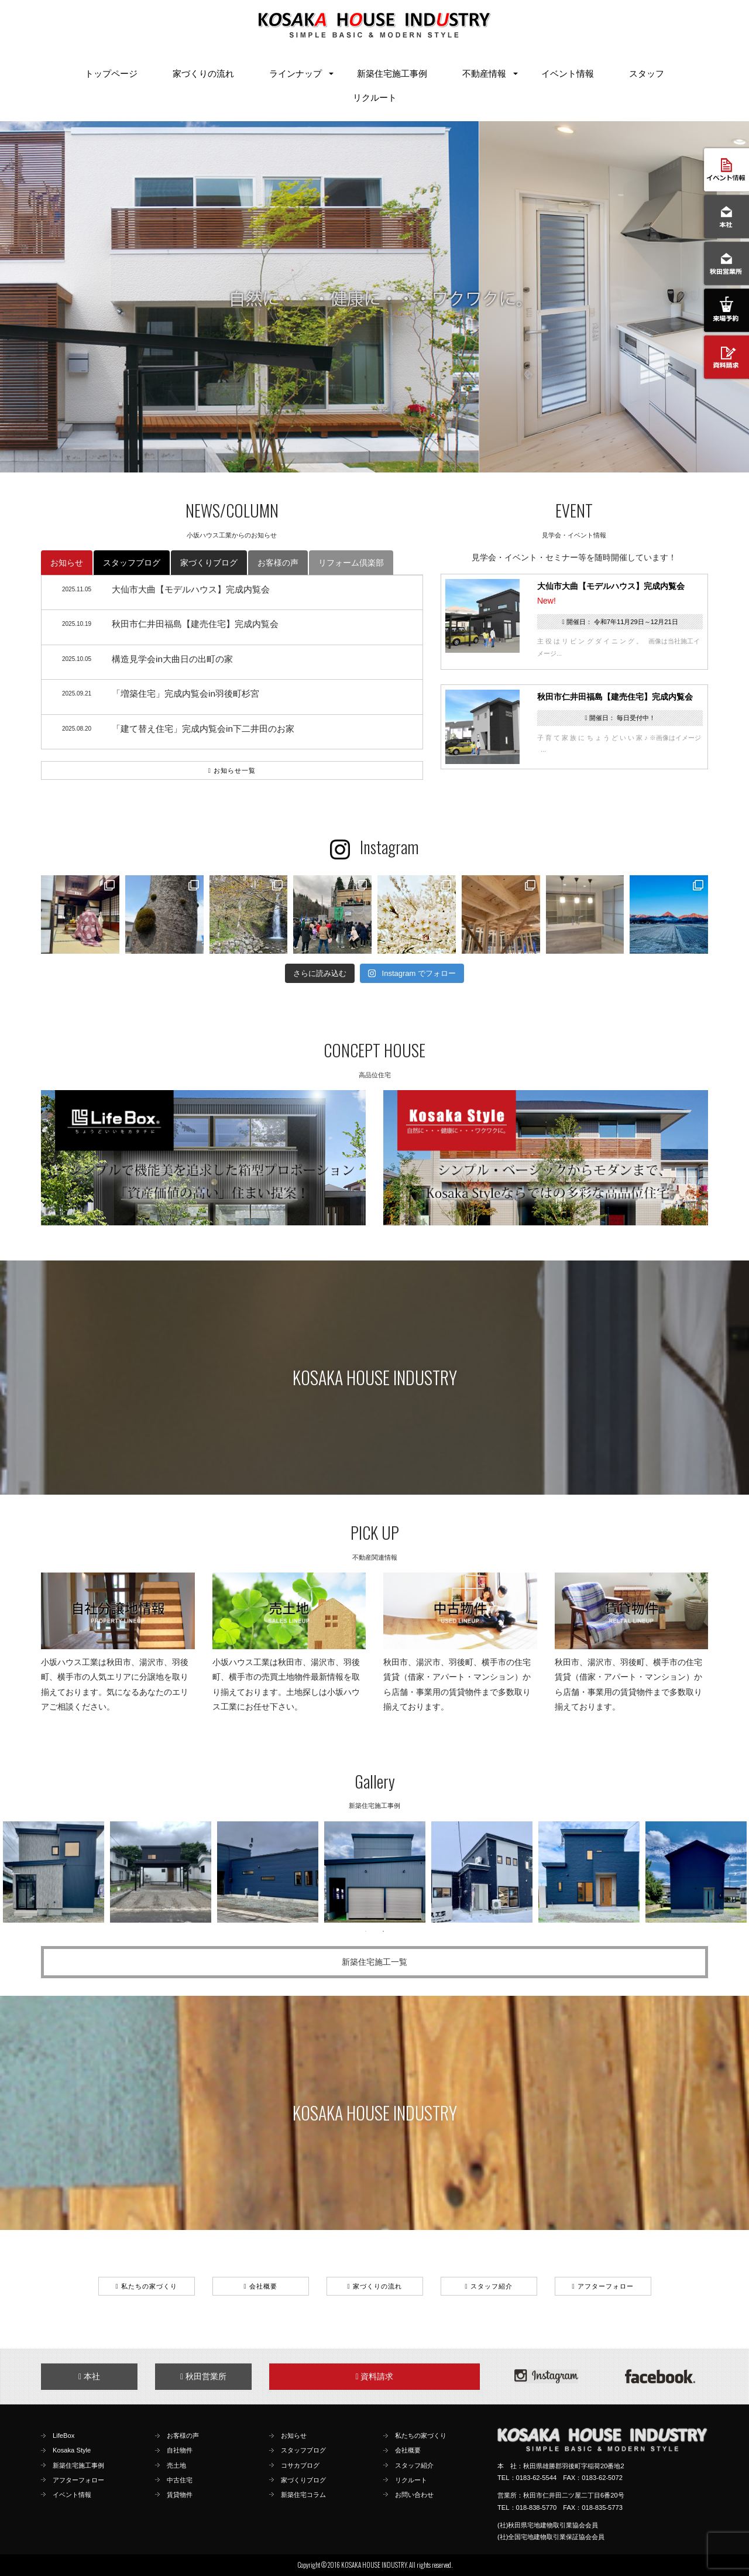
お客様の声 (277, 562)
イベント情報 (567, 73)
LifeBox (63, 2435)
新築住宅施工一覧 (374, 1962)
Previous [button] (14, 1872)
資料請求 (374, 2376)
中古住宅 (180, 2479)
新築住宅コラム (303, 2494)
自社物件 (180, 2450)
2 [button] (383, 1931)
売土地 (176, 2465)
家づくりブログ (209, 562)
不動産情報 (484, 73)
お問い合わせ (414, 2494)
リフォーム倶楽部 (351, 562)
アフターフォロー (602, 2286)
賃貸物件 (180, 2494)
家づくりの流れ (203, 73)
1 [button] (366, 1931)
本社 (89, 2376)
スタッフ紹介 (488, 2286)
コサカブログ (300, 2465)
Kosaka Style (72, 2450)
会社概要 (260, 2286)
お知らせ (66, 562)
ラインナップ (295, 73)
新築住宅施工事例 (392, 73)
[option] (53, 1872)
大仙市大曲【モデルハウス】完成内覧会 (611, 586)
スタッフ (646, 73)
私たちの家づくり (146, 2286)
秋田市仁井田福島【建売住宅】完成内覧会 (615, 696)
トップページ (111, 73)
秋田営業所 (203, 2376)
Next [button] (731, 1872)
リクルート (375, 97)
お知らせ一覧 (232, 770)
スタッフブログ (131, 562)
